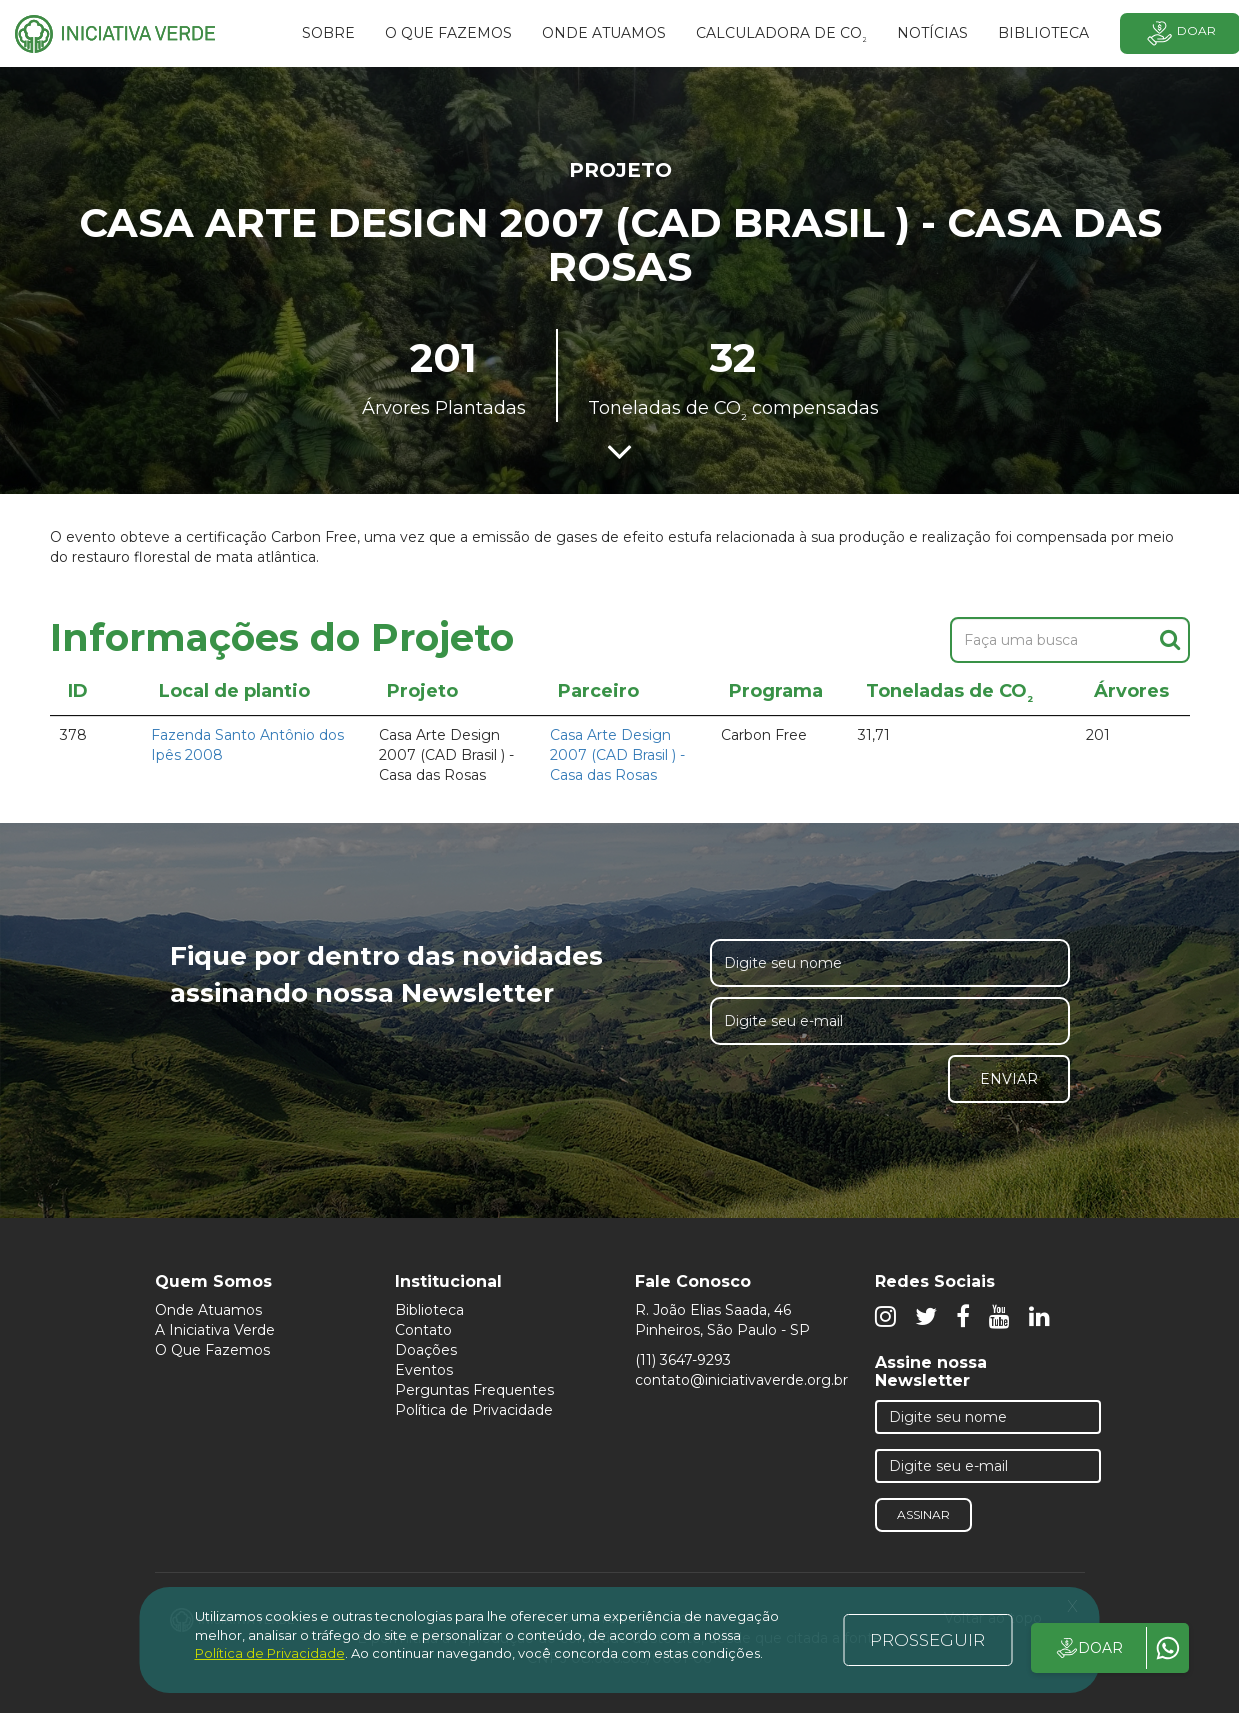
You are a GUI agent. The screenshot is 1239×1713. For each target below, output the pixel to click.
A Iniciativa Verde (215, 1330)
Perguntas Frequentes (474, 1390)
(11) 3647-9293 (683, 1360)
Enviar (1009, 1079)
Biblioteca (429, 1310)
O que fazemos (448, 33)
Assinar (923, 1514)
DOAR (1088, 1648)
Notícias (932, 33)
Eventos (424, 1370)
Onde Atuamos (208, 1310)
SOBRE (328, 33)
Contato (423, 1330)
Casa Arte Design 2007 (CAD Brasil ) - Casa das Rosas (617, 755)
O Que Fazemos (212, 1350)
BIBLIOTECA (1043, 33)
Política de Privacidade (474, 1410)
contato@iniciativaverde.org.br (741, 1380)
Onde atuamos (604, 33)
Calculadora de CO (781, 36)
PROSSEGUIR (927, 1640)
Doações (426, 1350)
